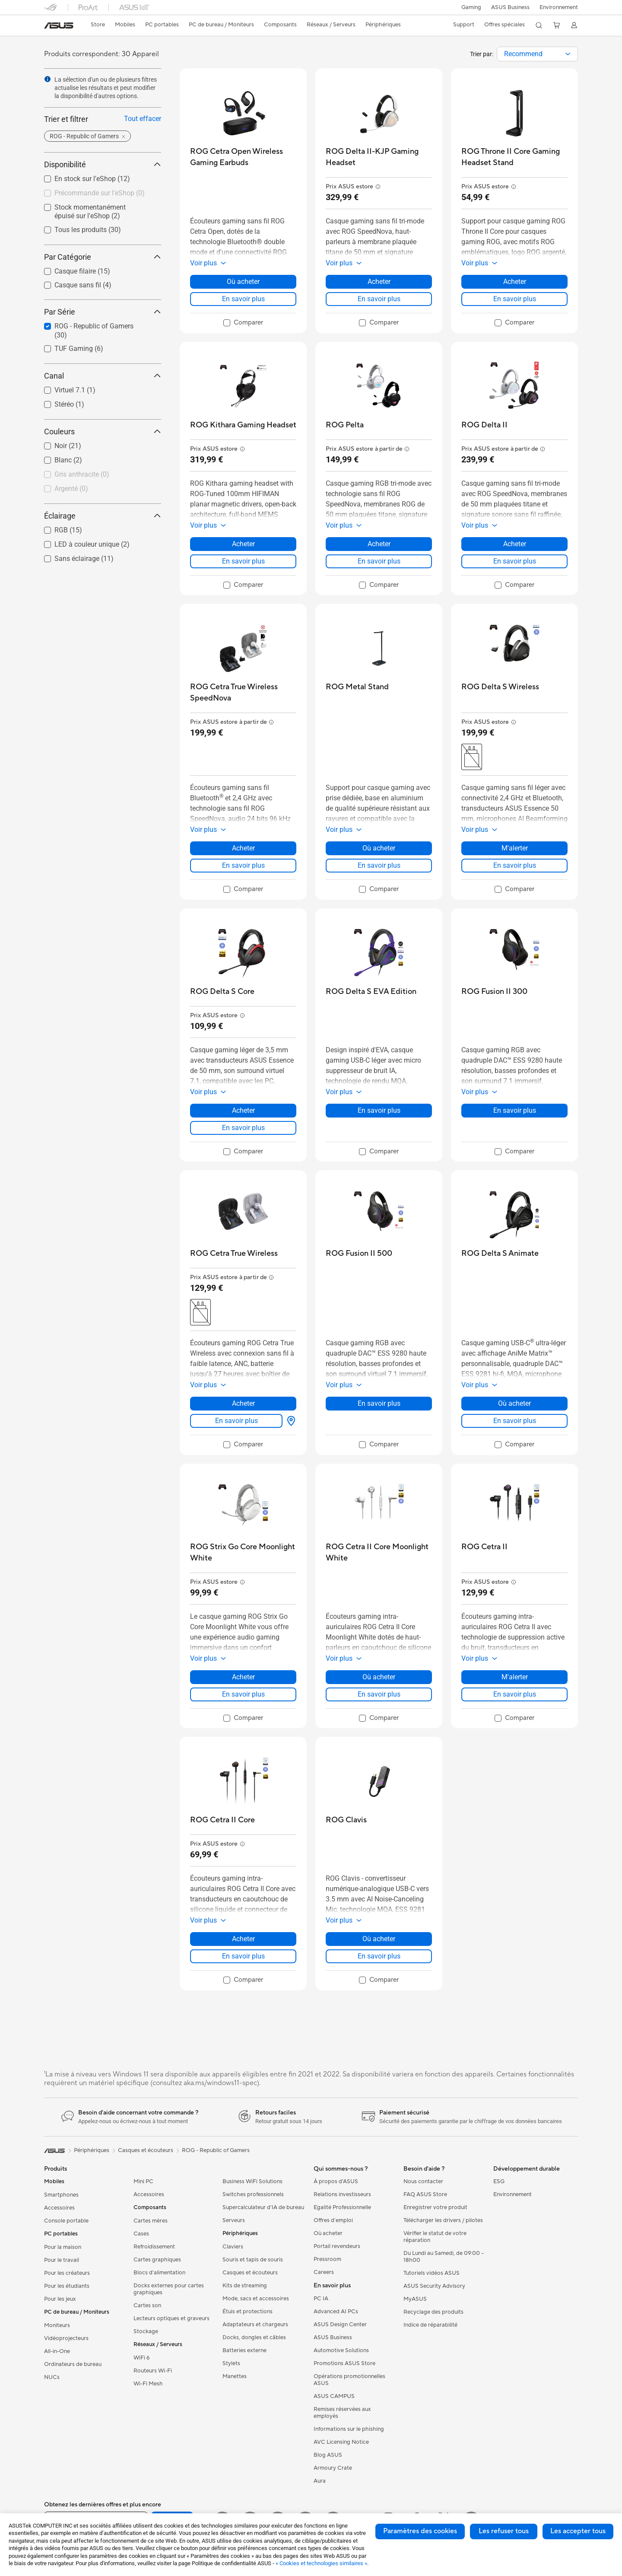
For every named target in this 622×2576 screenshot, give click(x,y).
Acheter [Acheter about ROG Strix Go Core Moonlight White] (243, 1677)
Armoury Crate (333, 2468)
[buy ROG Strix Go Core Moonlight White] (243, 1552)
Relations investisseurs (342, 2194)
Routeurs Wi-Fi (152, 2370)
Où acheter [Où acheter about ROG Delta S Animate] (514, 1403)
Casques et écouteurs (250, 2272)
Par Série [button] (102, 311)
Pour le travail (61, 2260)
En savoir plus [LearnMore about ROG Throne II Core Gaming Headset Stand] (514, 299)
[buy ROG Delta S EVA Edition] (371, 991)
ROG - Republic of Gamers (216, 2150)
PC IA (321, 2298)
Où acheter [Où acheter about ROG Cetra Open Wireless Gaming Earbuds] (243, 281)
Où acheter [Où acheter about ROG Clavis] (378, 1939)
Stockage (145, 2331)
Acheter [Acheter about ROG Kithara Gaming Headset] (243, 544)
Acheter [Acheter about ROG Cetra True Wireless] (243, 1403)
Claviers (232, 2246)
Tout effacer (142, 119)
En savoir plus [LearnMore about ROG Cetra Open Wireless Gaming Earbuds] (243, 299)
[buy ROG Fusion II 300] (494, 991)
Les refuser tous (504, 2531)
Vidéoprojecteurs (66, 2338)
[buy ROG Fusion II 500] (359, 1253)
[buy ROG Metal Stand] (357, 687)
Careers (324, 2272)
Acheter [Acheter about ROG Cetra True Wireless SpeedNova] (243, 848)
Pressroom (327, 2259)
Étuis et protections (247, 2311)
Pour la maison (62, 2247)
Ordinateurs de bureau (73, 2364)
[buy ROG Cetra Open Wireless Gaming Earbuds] (243, 157)
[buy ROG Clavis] (346, 1820)
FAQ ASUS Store (425, 2194)
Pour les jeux (60, 2299)
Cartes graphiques (157, 2259)
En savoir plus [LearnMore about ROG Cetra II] (514, 1694)
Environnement (558, 7)
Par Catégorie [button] (102, 256)
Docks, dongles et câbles (254, 2337)
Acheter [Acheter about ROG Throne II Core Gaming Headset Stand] (514, 281)
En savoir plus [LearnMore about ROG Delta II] (514, 561)
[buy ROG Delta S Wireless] (500, 687)
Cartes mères (150, 2220)
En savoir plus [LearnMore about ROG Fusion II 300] (514, 1110)
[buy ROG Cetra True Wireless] (234, 1253)
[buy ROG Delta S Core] (222, 991)
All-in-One (57, 2351)
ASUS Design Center (340, 2324)
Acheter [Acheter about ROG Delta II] (514, 544)
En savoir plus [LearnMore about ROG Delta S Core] (243, 1128)
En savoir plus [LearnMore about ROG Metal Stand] (379, 865)
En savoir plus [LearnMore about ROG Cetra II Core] (243, 1956)
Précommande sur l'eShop (99, 193)
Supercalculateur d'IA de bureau (263, 2207)
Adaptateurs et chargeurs (255, 2324)
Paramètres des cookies (420, 2531)
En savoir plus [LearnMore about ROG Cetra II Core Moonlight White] (379, 1694)
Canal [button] (102, 375)
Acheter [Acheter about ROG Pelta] (379, 544)
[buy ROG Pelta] (345, 425)
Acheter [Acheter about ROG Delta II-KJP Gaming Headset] (379, 281)
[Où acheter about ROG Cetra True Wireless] (289, 1421)
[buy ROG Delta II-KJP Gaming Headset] (379, 157)
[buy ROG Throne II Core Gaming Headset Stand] (514, 157)
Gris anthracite (81, 474)
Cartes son (147, 2305)
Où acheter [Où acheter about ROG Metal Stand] (378, 848)
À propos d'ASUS (336, 2181)
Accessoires (59, 2207)
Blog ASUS (328, 2455)
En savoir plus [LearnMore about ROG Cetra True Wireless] (236, 1421)
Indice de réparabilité (430, 2324)
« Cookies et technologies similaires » (321, 2563)
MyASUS (415, 2299)
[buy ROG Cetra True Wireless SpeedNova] (243, 692)
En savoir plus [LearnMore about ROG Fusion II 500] (379, 1403)
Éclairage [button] (102, 515)
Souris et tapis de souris (252, 2259)
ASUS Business (509, 7)
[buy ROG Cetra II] (484, 1547)
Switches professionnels (253, 2194)
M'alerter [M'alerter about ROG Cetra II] (514, 1677)
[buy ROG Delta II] (484, 425)
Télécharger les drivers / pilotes (443, 2220)
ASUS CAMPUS (334, 2396)
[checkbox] (99, 193)
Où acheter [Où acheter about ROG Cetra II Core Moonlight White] (378, 1677)
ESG (499, 2181)
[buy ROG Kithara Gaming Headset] (243, 425)
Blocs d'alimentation (159, 2272)
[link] (58, 25)
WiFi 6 (141, 2357)
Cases (141, 2233)
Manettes (234, 2376)
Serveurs (233, 2220)
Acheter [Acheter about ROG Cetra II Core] (243, 1939)
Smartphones (61, 2194)
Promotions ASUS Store (344, 2363)
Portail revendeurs (337, 2246)
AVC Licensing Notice (341, 2442)
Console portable (66, 2220)
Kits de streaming (244, 2285)
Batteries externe (244, 2350)
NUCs (52, 2377)
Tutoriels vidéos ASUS (431, 2273)
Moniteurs (57, 2325)
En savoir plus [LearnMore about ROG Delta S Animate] (514, 1421)
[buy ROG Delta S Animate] (500, 1253)
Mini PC (143, 2181)
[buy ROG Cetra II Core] (222, 1820)
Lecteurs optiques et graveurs (171, 2318)
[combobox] (537, 54)
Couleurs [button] (102, 431)
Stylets (231, 2363)
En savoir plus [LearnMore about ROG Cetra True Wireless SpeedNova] (243, 865)
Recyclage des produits (433, 2312)
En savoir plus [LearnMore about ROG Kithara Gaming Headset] (243, 561)
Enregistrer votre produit (435, 2207)
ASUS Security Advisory (434, 2286)
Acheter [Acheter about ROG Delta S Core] (243, 1110)
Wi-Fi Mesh (148, 2383)
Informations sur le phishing (349, 2429)
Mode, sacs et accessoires (255, 2298)
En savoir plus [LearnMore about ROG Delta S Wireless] (514, 865)
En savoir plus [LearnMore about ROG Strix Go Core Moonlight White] (243, 1694)
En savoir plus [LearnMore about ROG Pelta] (379, 561)
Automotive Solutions (341, 2350)
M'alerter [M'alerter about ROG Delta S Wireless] (514, 848)
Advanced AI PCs (336, 2311)
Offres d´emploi (333, 2220)
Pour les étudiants (66, 2286)
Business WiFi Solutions (252, 2181)
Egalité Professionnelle (342, 2207)
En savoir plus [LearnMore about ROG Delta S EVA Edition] (379, 1110)
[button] (469, 7)
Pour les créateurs (67, 2273)
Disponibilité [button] (102, 164)
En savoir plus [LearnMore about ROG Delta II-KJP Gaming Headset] (379, 299)
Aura (320, 2480)
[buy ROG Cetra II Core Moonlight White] (379, 1552)
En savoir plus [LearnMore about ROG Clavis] (379, 1956)
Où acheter (328, 2233)
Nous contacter (423, 2181)
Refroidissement (154, 2246)
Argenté (71, 488)
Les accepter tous (578, 2531)
